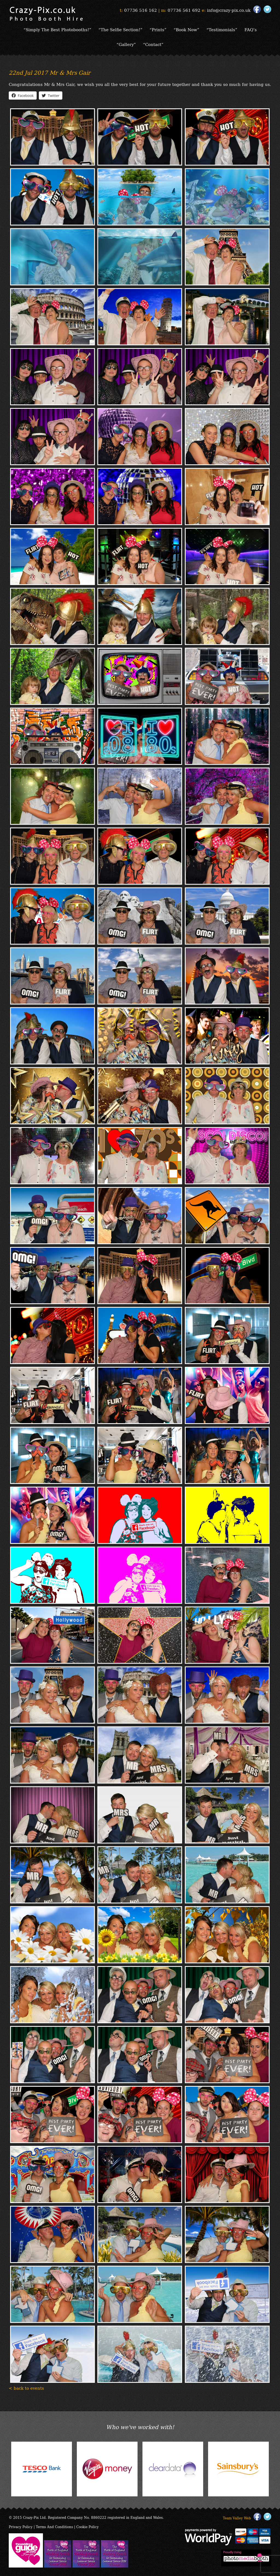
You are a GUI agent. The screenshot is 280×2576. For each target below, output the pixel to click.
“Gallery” (126, 44)
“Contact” (153, 44)
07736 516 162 (140, 10)
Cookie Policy (87, 2526)
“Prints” (158, 29)
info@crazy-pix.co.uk (228, 10)
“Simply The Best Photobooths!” (57, 29)
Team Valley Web (237, 2517)
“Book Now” (186, 29)
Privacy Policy (21, 2526)
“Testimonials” (221, 29)
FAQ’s (250, 29)
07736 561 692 (184, 10)
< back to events (26, 2387)
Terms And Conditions (54, 2526)
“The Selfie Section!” (120, 29)
